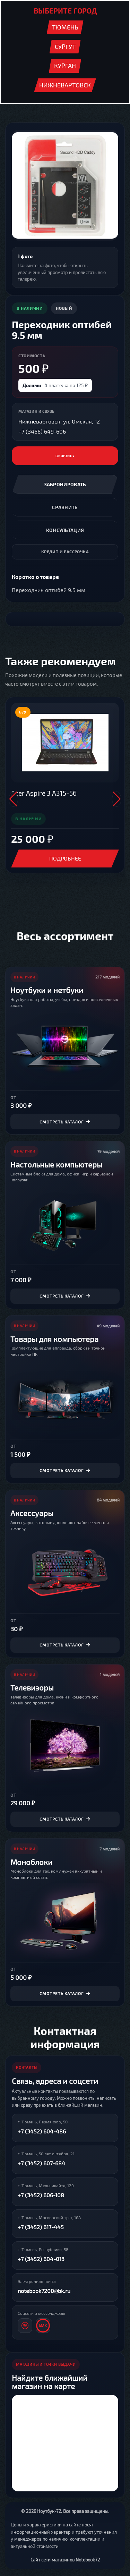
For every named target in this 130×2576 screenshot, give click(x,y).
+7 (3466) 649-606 (42, 431)
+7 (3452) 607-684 (41, 2163)
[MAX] (43, 2325)
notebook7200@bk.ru (44, 2290)
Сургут (65, 46)
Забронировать (65, 484)
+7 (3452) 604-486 (42, 2131)
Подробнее (65, 858)
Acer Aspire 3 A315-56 (44, 793)
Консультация (65, 530)
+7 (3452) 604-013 (41, 2259)
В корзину (65, 456)
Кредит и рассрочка (65, 551)
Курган (65, 65)
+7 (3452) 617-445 (41, 2227)
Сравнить (65, 507)
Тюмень (65, 27)
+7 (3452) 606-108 (41, 2195)
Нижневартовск (65, 85)
